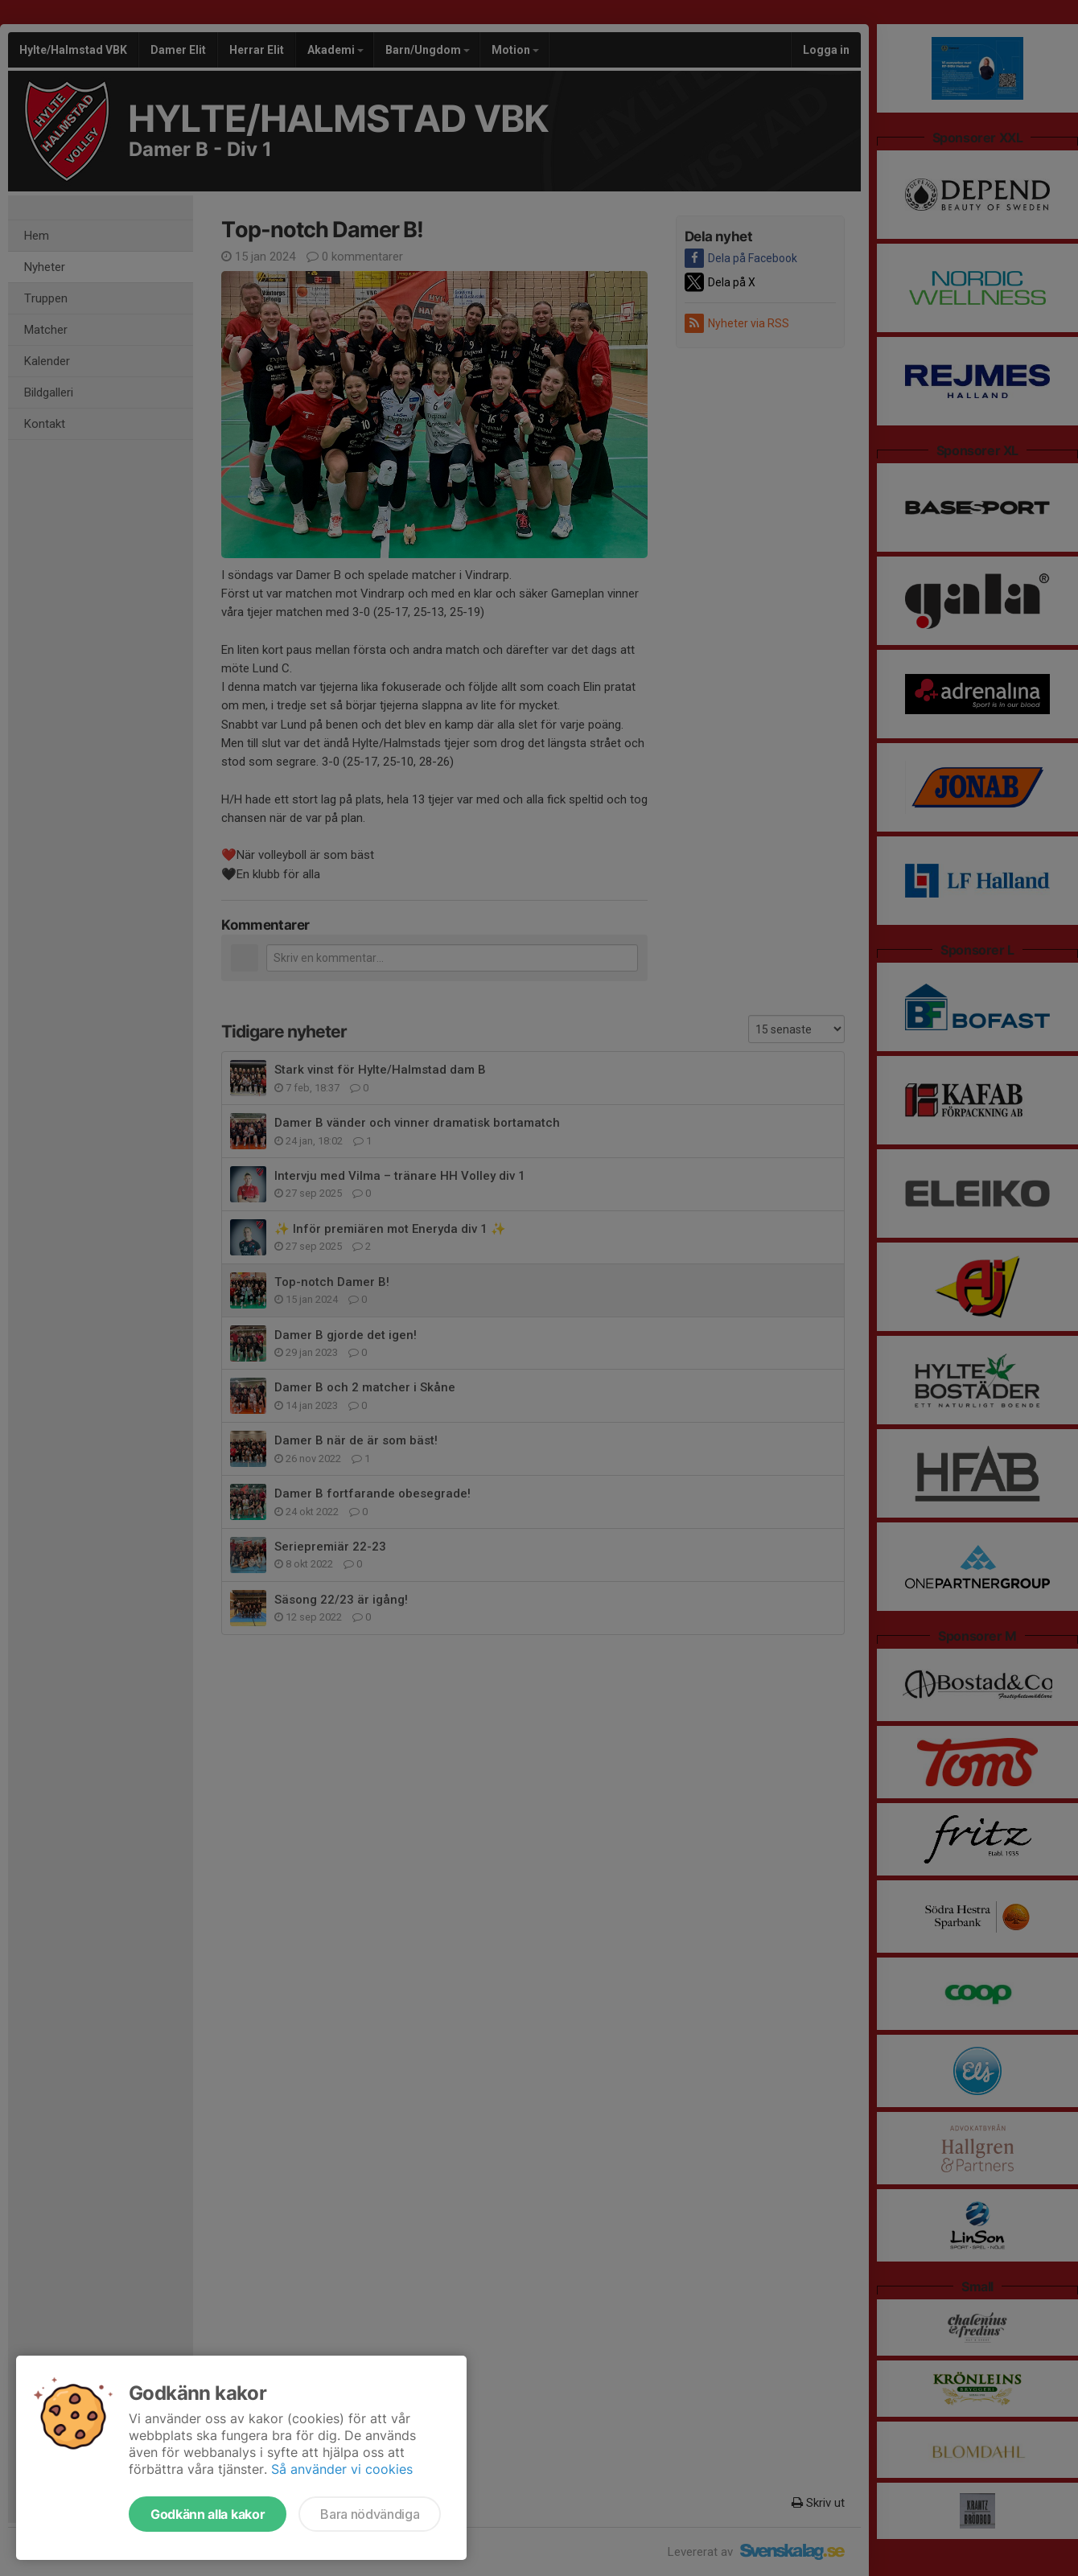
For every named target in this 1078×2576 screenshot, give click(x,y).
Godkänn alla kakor (207, 2514)
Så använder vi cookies (342, 2469)
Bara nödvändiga (369, 2514)
